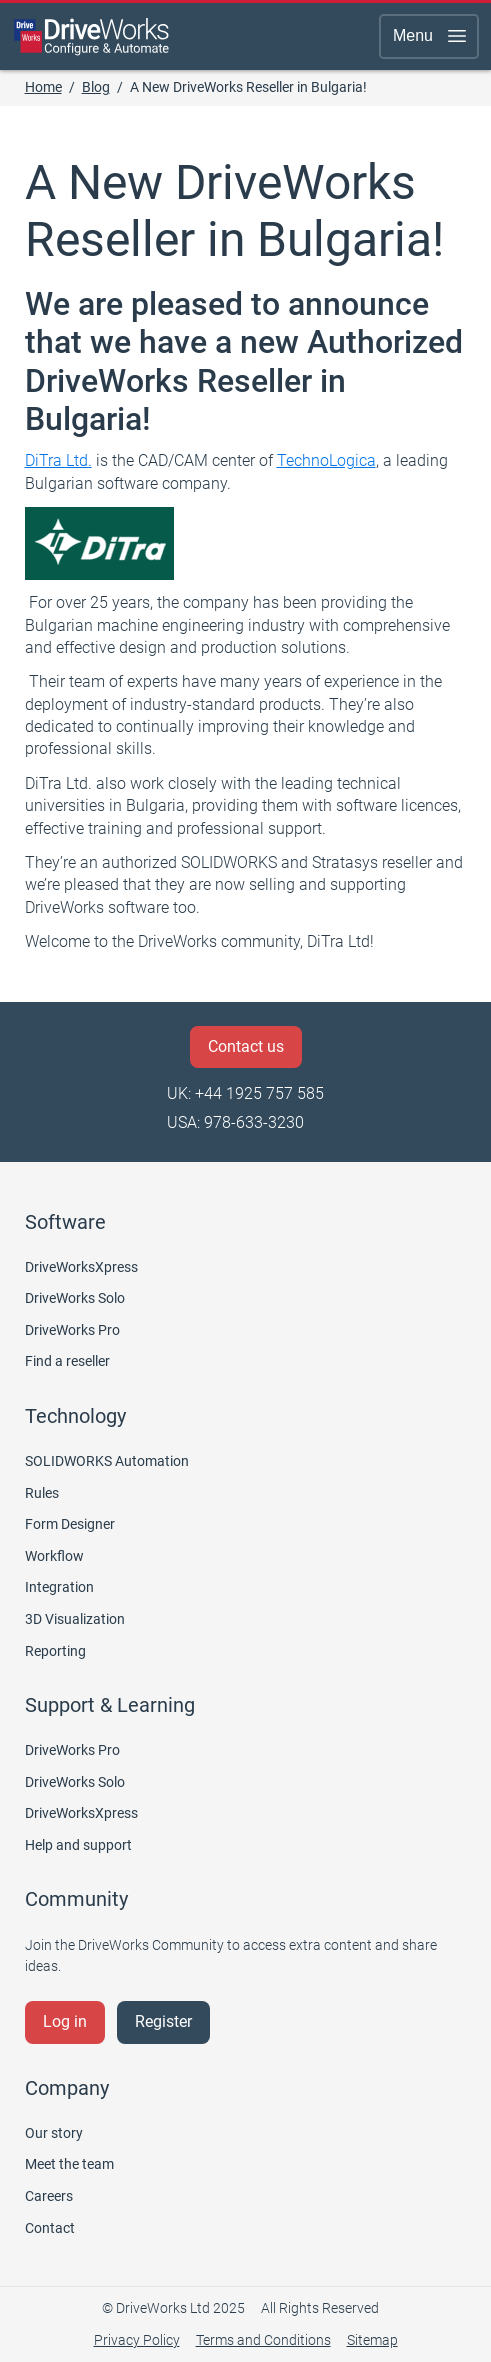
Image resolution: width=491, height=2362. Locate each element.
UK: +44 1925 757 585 (245, 1093)
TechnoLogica (326, 460)
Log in (65, 2021)
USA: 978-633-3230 (235, 1122)
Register (163, 2021)
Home (43, 87)
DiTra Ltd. (58, 460)
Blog (96, 87)
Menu (431, 36)
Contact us (246, 1046)
